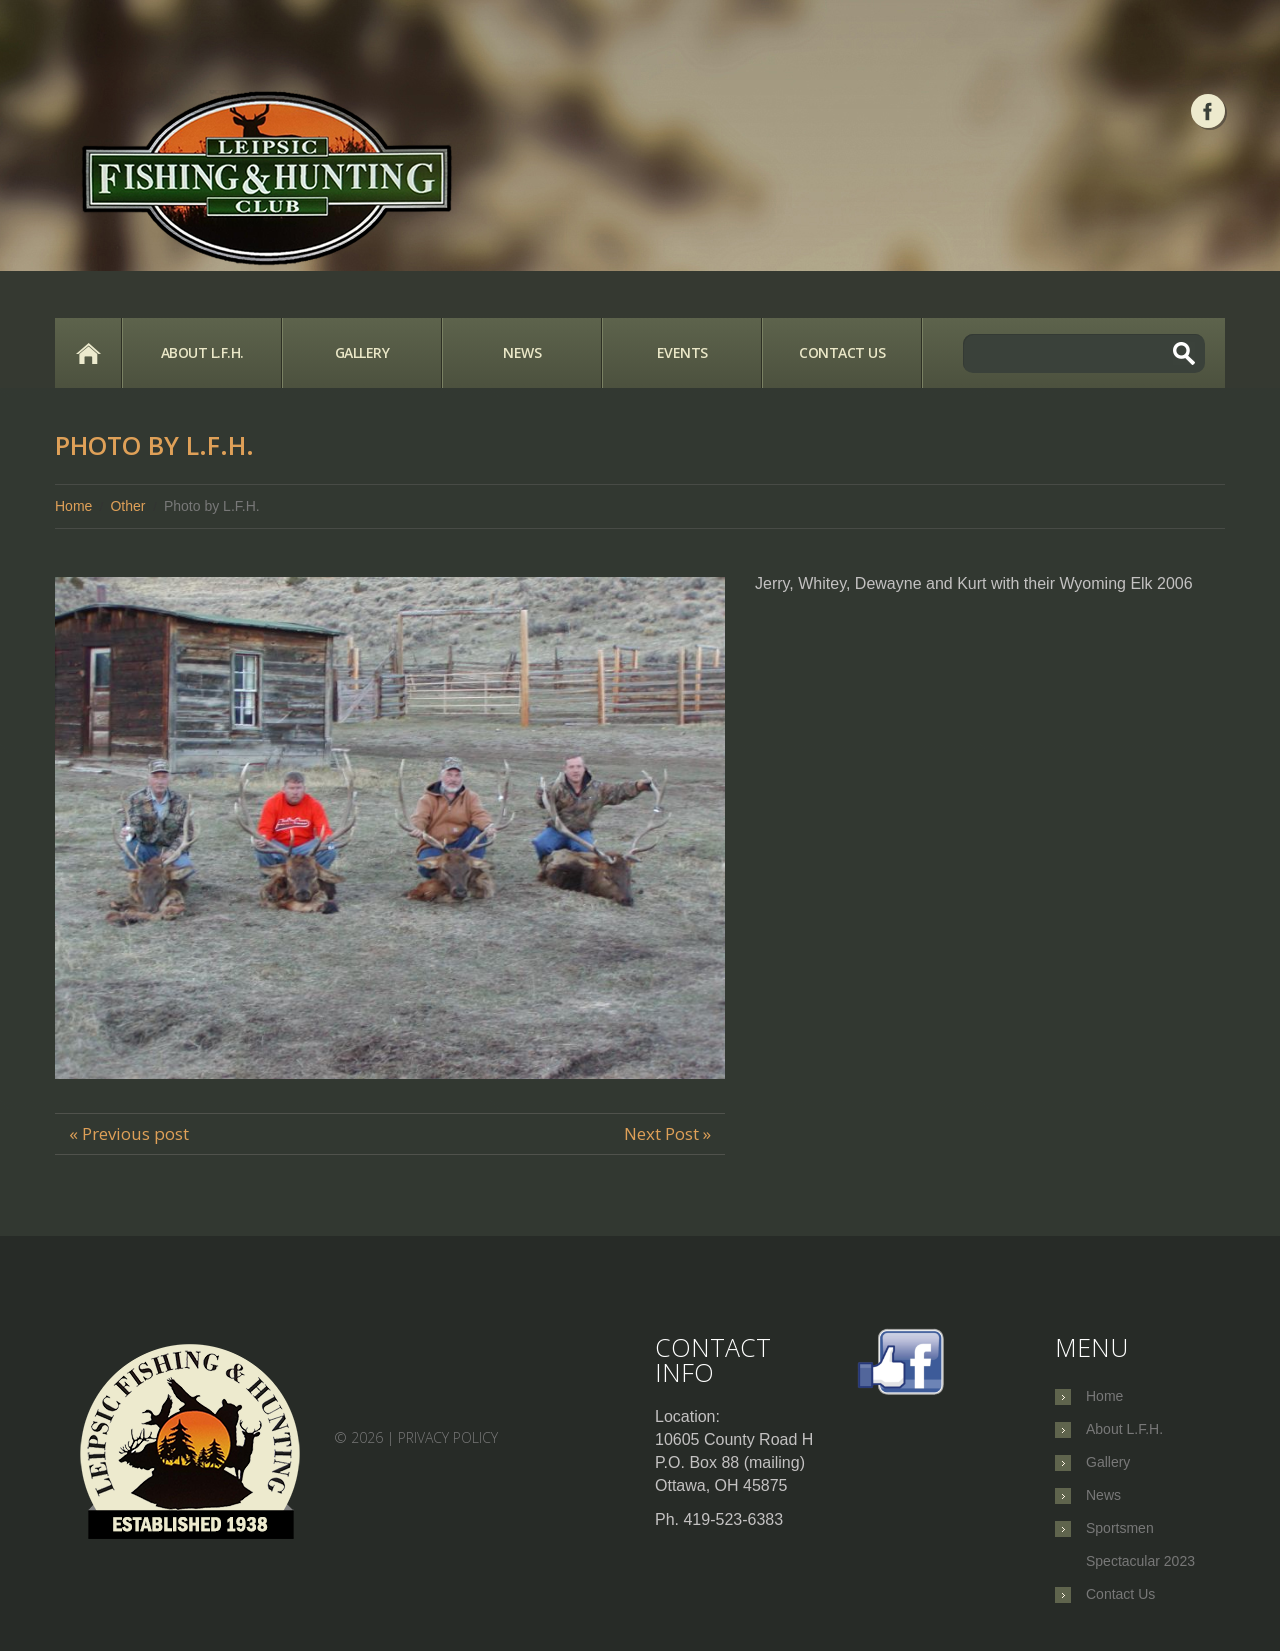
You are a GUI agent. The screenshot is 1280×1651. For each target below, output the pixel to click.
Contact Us (842, 352)
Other (127, 506)
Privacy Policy (448, 1437)
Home (88, 353)
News (522, 352)
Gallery (362, 352)
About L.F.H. (202, 352)
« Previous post (129, 1133)
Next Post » (667, 1133)
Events (682, 352)
